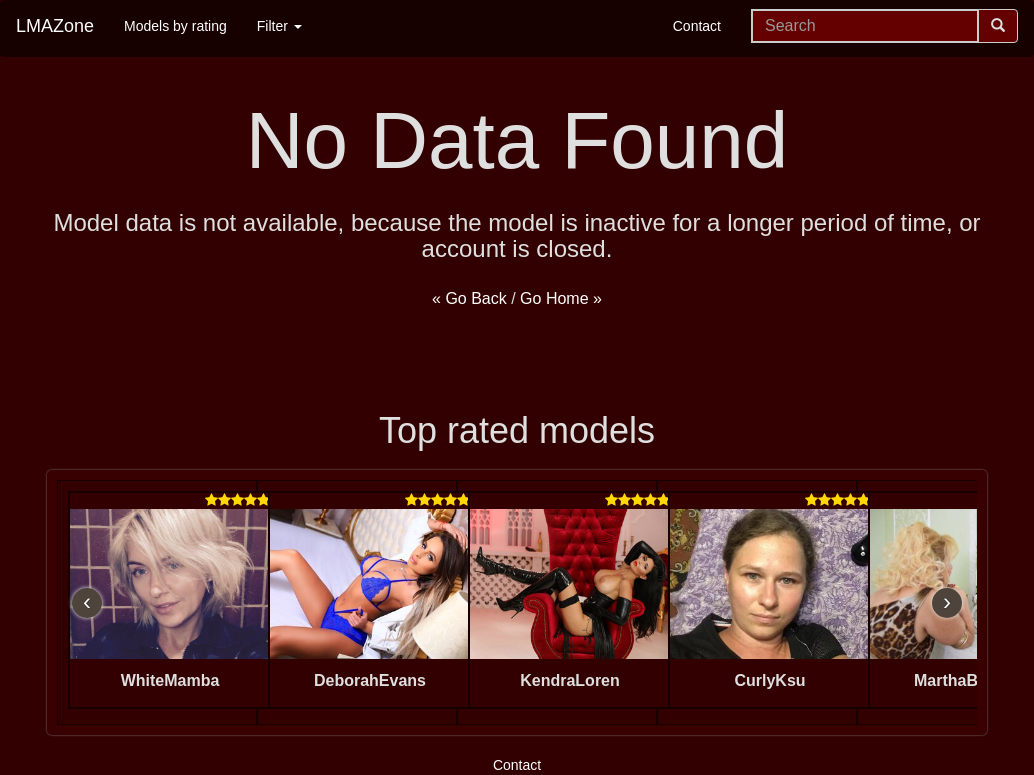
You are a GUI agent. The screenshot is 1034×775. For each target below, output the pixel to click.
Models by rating (175, 26)
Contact (697, 26)
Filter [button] (279, 26)
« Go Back (469, 298)
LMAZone (55, 26)
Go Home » (561, 298)
